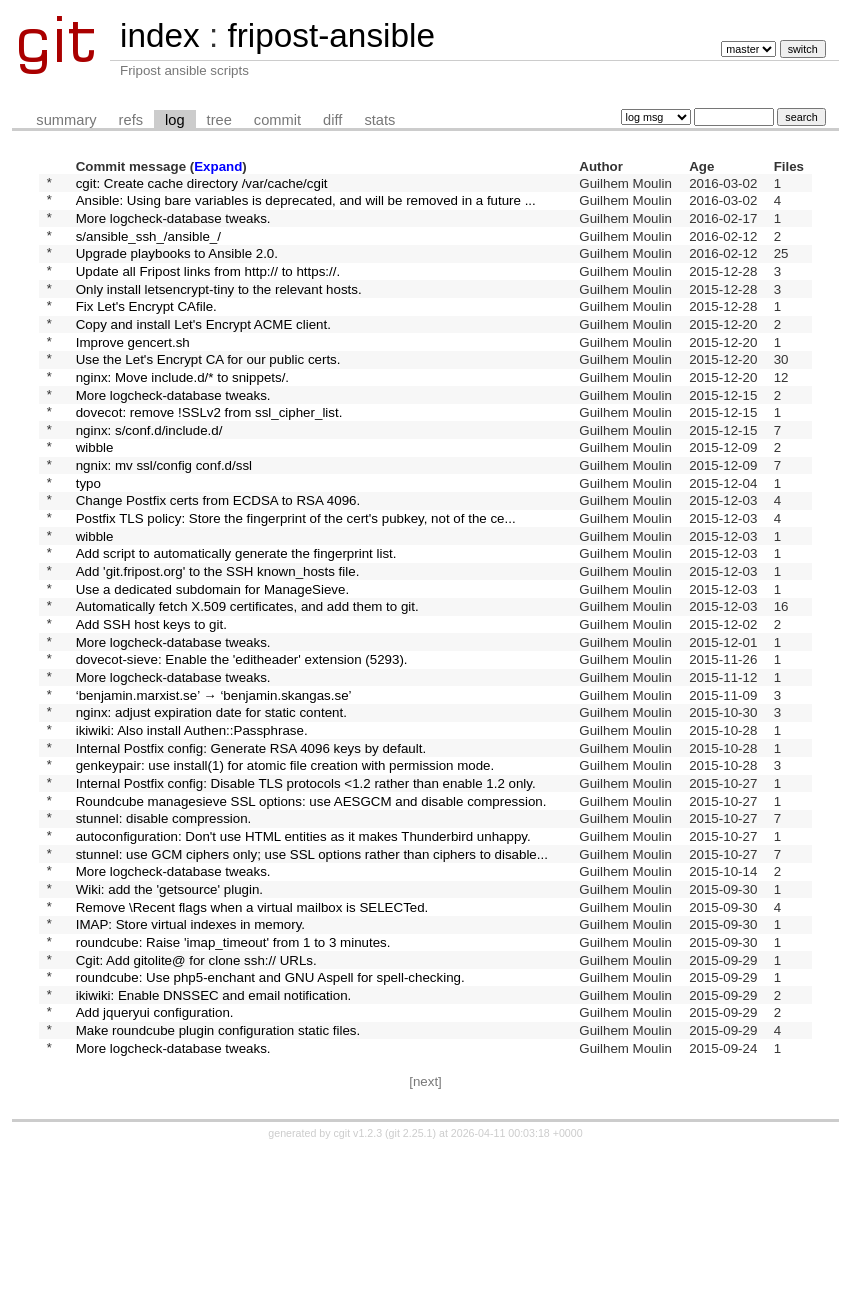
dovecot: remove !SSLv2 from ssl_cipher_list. (209, 453)
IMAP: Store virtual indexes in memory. (190, 1052)
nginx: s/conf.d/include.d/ (149, 473)
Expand (218, 166)
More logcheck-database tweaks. (173, 225)
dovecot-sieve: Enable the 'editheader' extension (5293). (242, 742)
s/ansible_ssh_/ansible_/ (148, 246)
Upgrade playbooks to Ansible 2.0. (177, 267)
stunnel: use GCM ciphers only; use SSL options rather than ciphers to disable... (312, 969)
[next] (425, 1231)
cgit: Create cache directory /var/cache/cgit (202, 184)
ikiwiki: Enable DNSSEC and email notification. (214, 1134)
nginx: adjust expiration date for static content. (211, 804)
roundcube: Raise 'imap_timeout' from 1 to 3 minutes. (233, 1072)
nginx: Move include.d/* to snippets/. (182, 411)
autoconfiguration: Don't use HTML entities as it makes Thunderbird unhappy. (303, 948)
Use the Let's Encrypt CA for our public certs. (208, 391)
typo (88, 535)
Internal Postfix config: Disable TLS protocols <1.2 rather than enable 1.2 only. (306, 886)
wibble (95, 494)
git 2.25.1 (411, 1283)
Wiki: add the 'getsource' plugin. (169, 1010)
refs (131, 120)
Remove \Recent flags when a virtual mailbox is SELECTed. (252, 1031)
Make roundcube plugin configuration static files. (218, 1176)
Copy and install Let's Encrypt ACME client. (203, 349)
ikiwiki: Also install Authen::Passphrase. (192, 824)
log (175, 120)
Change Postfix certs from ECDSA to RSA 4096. (218, 556)
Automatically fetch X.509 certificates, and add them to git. (247, 680)
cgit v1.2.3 (358, 1283)
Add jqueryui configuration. (155, 1155)
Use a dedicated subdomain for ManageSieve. (212, 659)
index (160, 35)
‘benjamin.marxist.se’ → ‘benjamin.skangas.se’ (214, 783)
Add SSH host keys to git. (151, 701)
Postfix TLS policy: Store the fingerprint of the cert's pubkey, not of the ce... (296, 577)
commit (277, 120)
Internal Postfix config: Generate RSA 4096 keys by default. (251, 845)
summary (66, 120)
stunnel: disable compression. (164, 928)
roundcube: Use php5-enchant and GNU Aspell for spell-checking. (270, 1114)
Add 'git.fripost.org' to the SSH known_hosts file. (218, 639)
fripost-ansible (330, 35)
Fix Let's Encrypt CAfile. (146, 329)
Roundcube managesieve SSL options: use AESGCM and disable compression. (311, 907)
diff (332, 120)
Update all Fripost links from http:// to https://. (208, 287)
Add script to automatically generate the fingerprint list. (236, 618)
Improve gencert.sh (133, 370)
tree (219, 120)
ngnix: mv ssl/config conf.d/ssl (164, 515)
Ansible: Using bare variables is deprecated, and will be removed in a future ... (306, 205)
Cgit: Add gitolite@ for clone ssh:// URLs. (196, 1093)
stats (379, 120)
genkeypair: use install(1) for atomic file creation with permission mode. (285, 866)
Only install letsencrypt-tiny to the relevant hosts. (219, 308)
